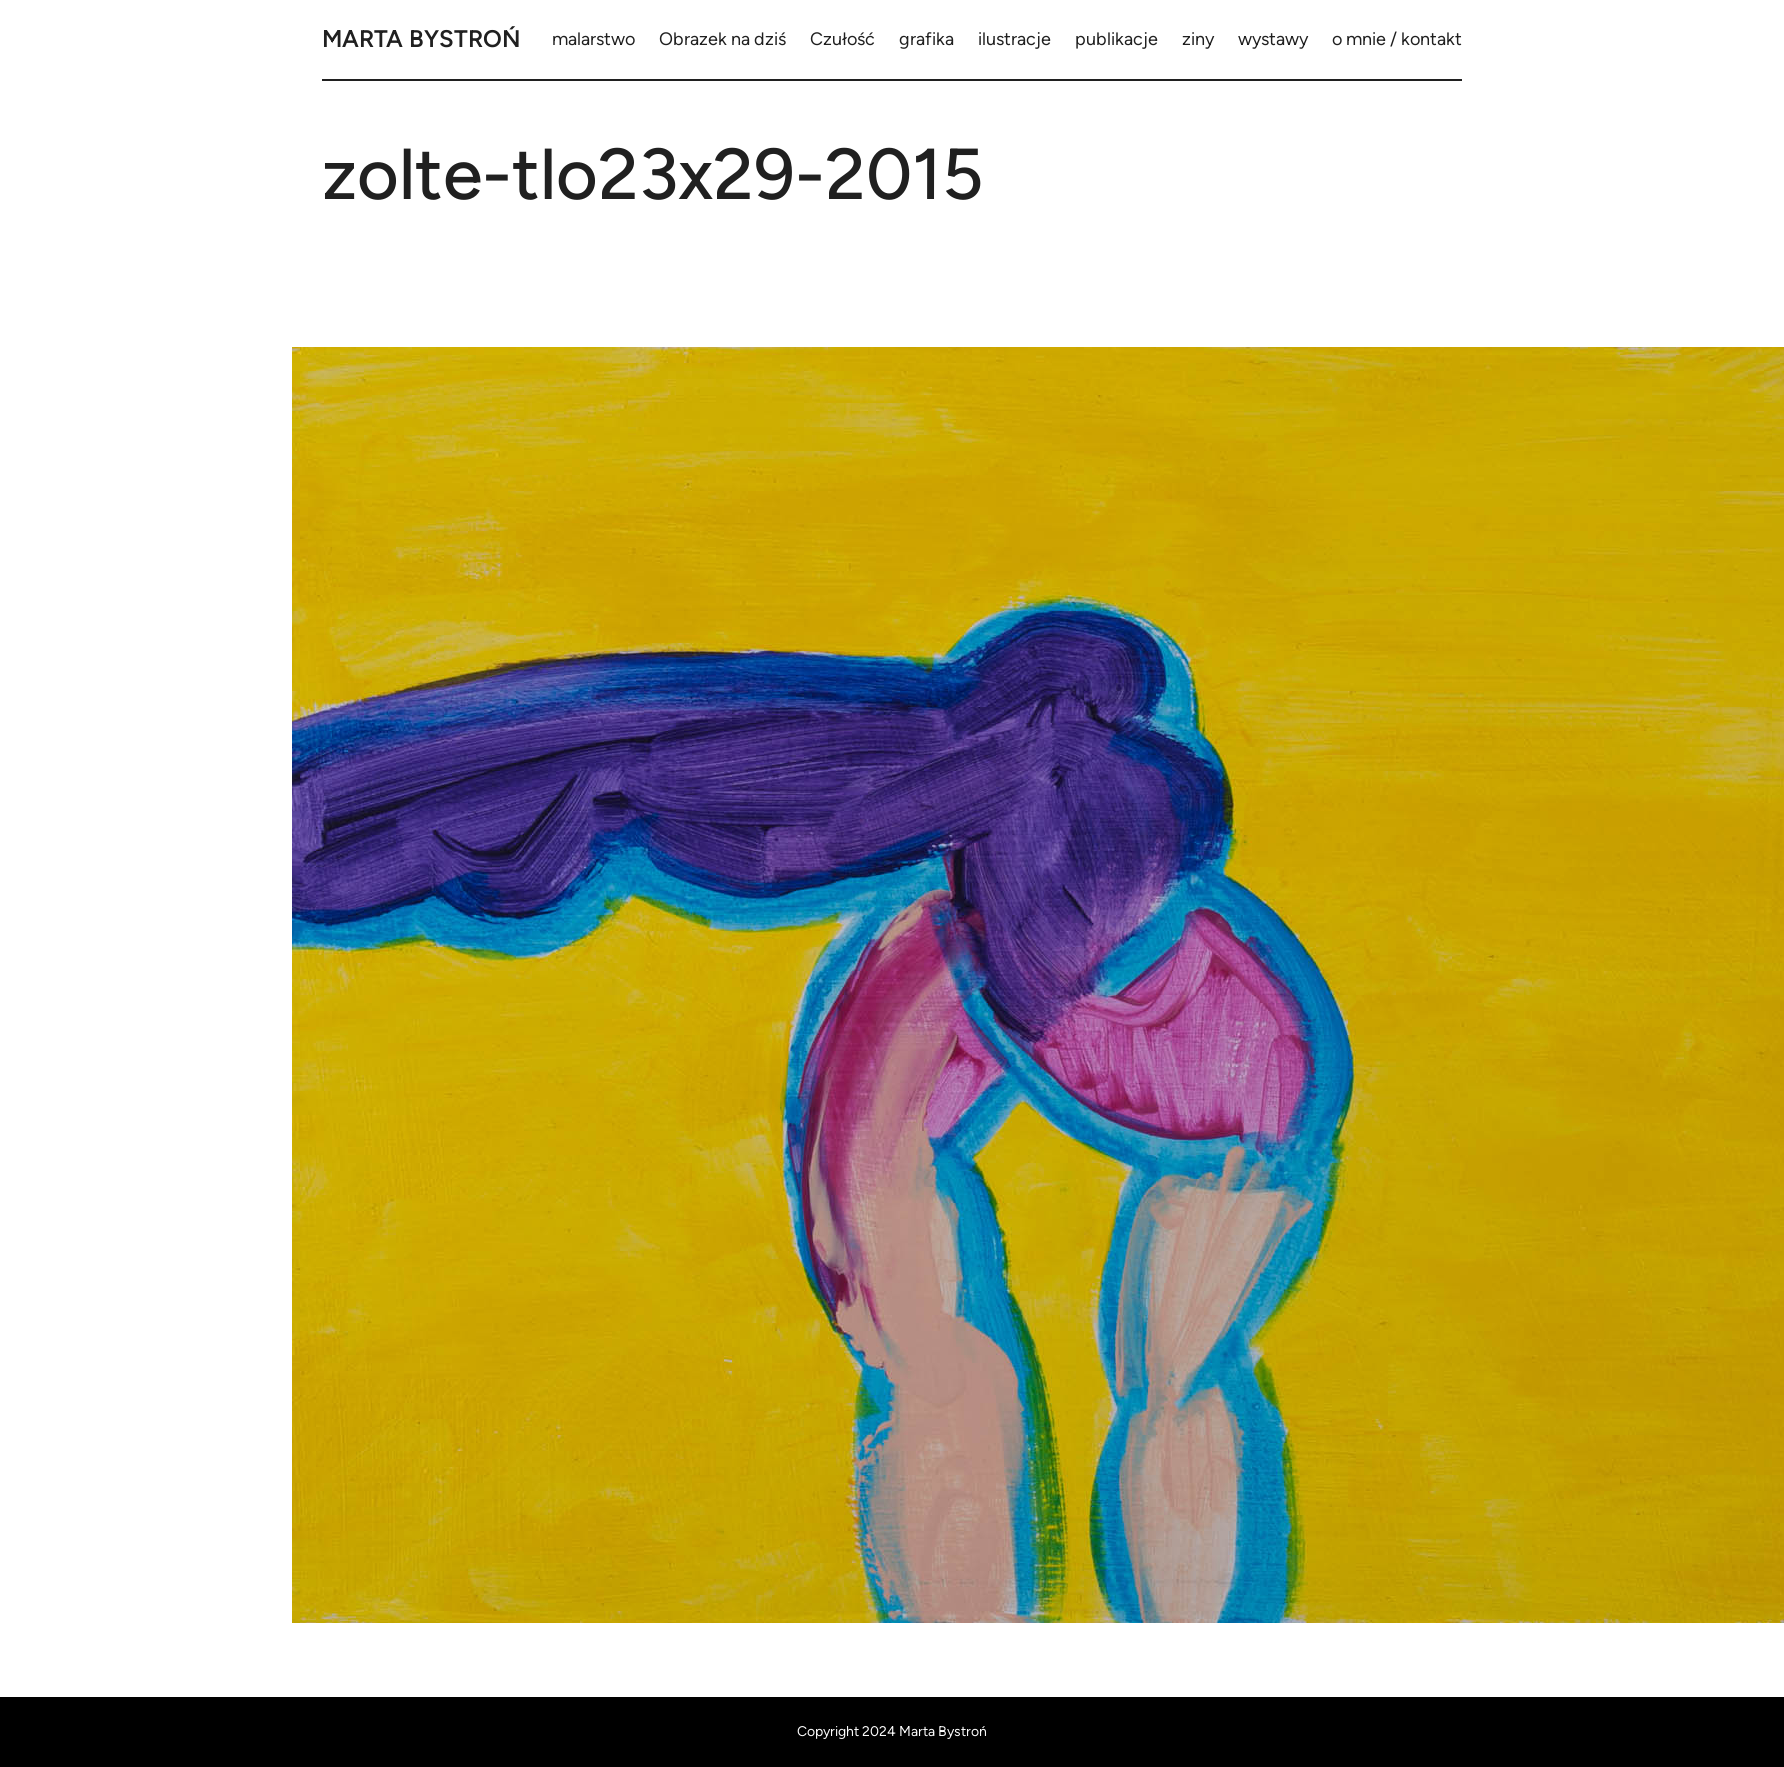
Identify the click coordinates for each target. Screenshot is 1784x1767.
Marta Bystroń (421, 38)
